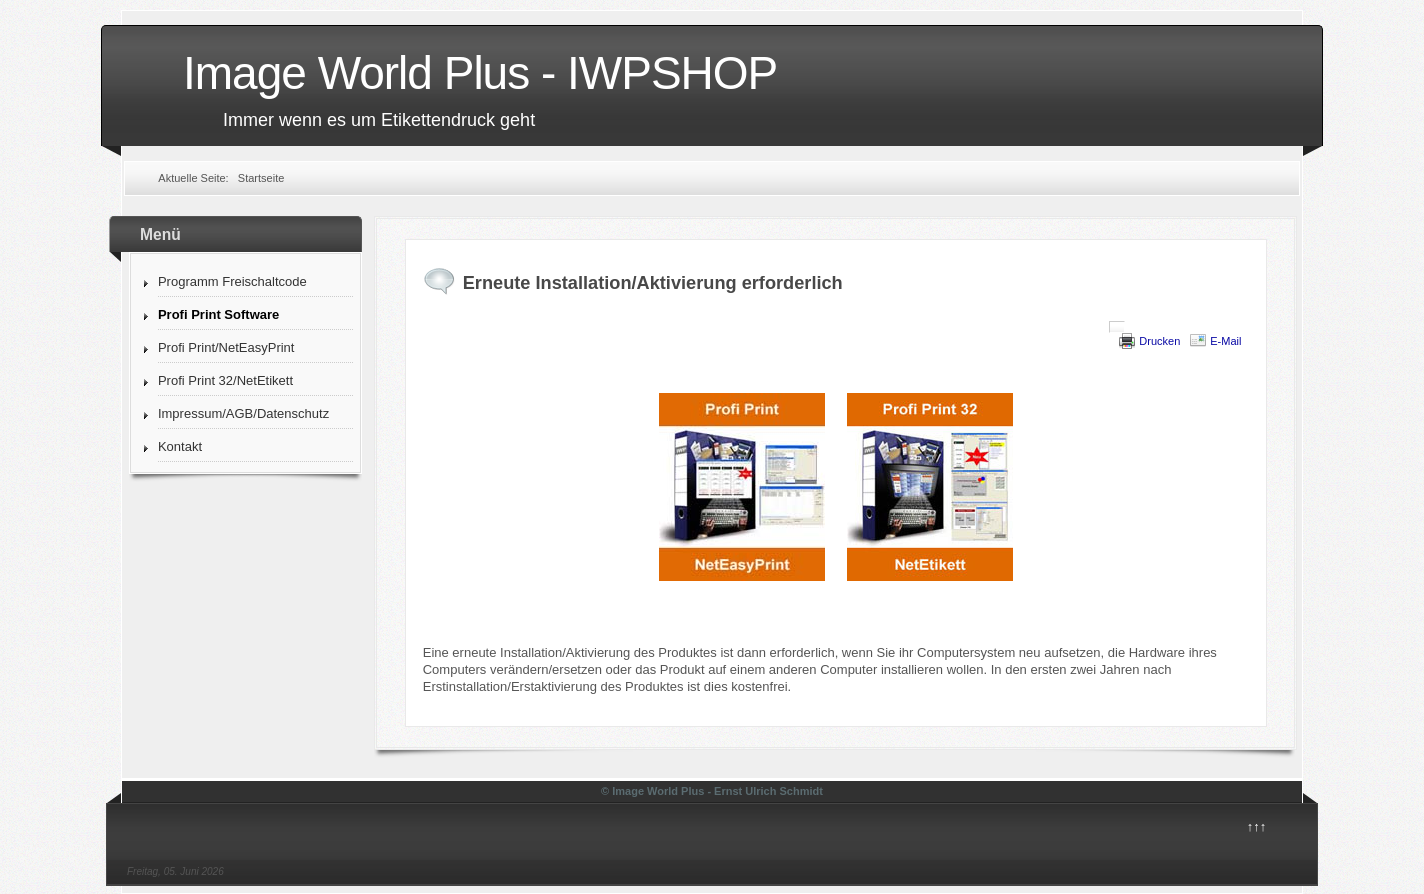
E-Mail (1225, 341)
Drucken (1159, 341)
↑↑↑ (1257, 826)
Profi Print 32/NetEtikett (225, 380)
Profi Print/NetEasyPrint (226, 347)
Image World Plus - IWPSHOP (480, 73)
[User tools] (1117, 327)
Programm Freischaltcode (232, 281)
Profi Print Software (218, 314)
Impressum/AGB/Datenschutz (243, 413)
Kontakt (180, 446)
